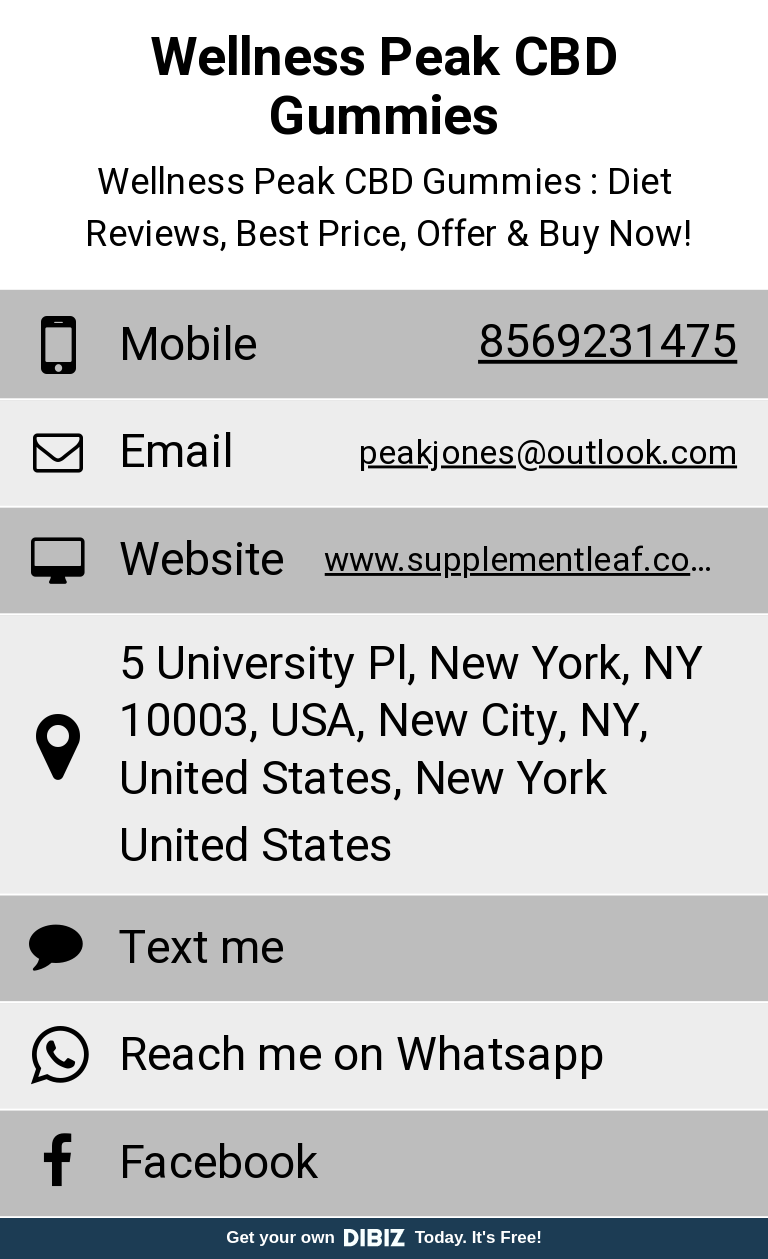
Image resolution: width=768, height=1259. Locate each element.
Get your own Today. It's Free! (384, 1237)
